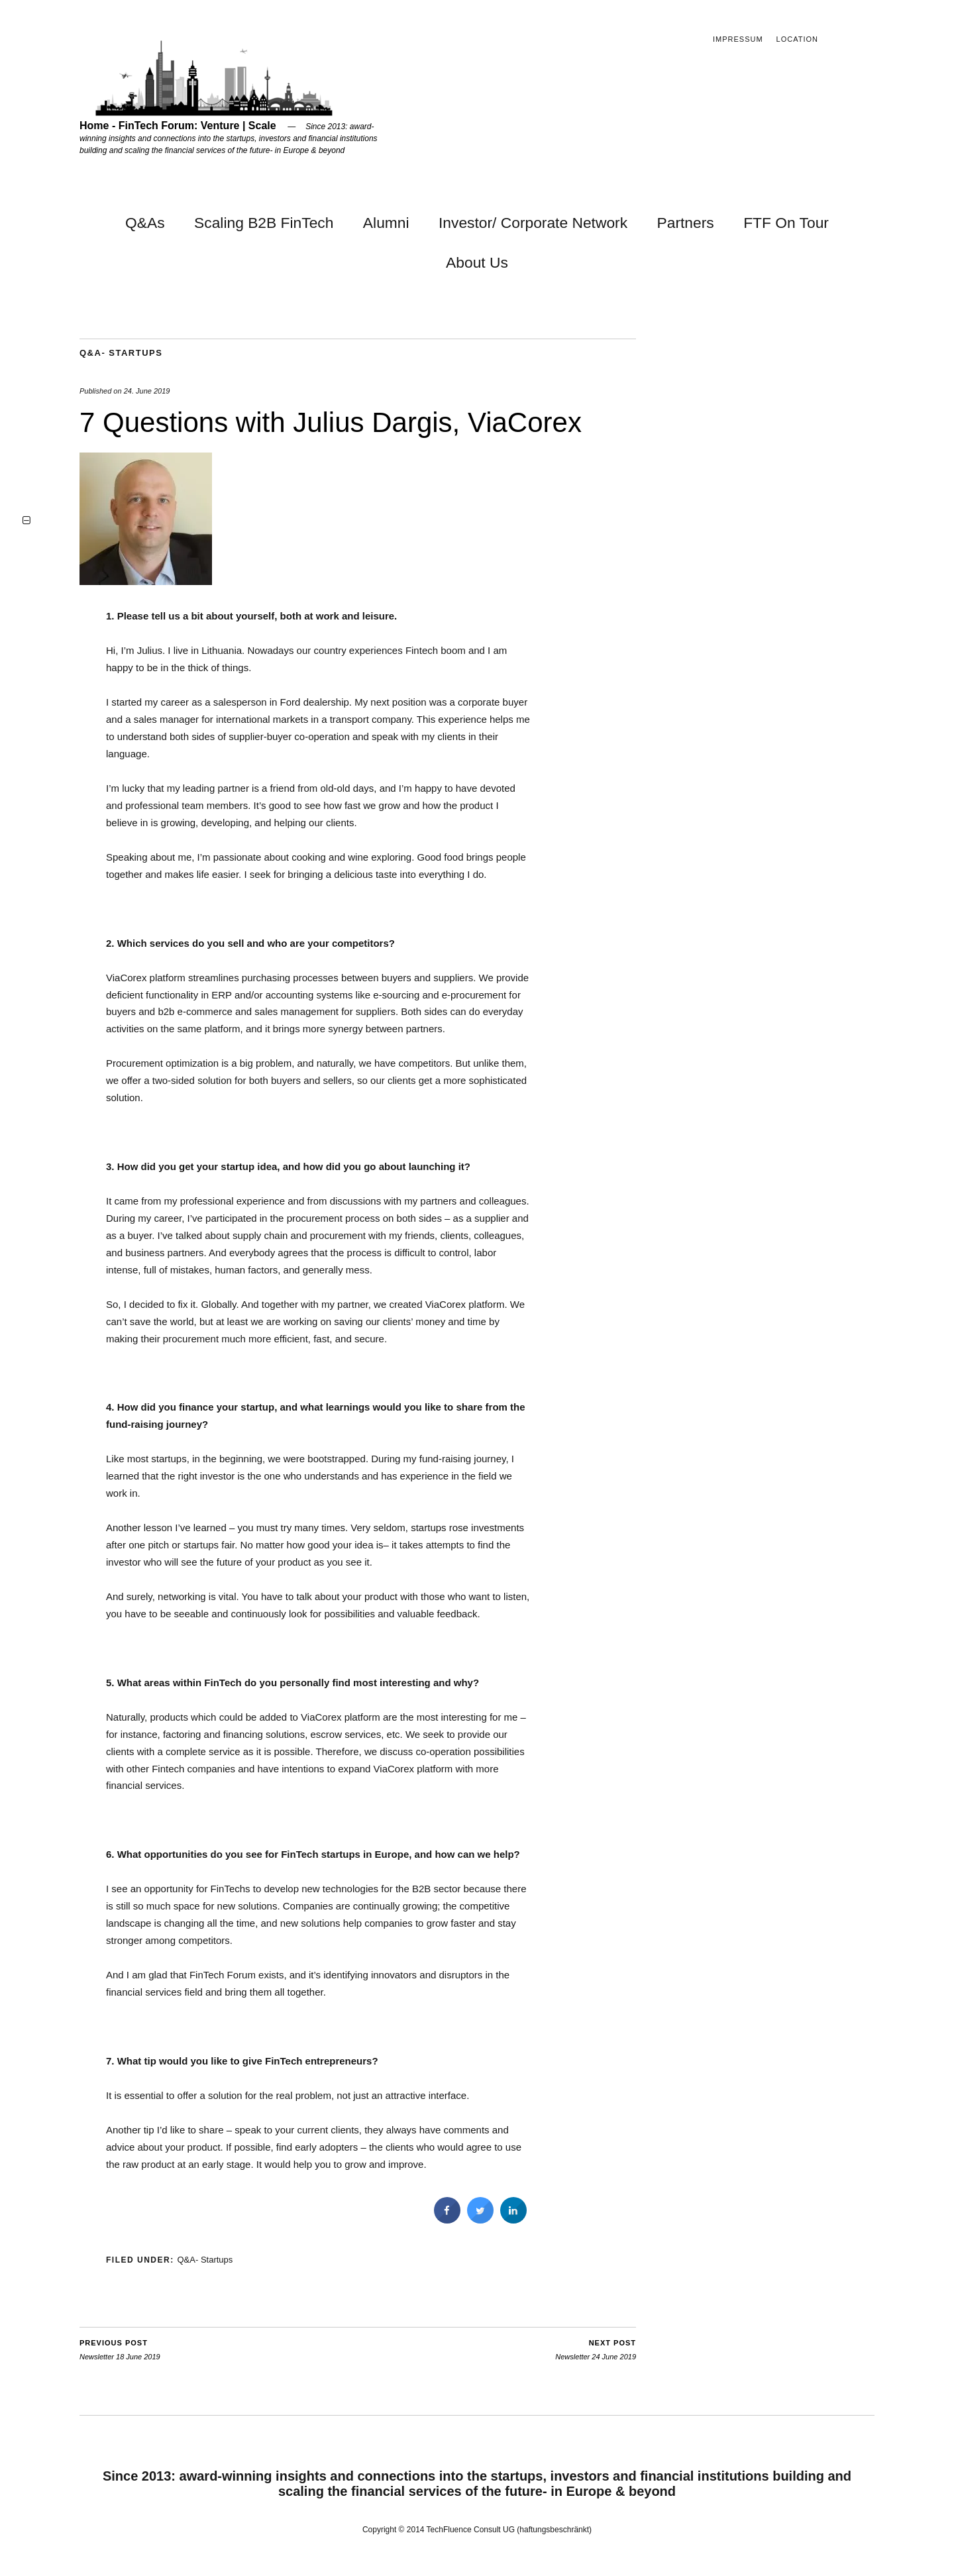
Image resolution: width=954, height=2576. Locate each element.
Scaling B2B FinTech (263, 222)
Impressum (738, 39)
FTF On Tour (786, 222)
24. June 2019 (147, 391)
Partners (685, 222)
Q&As (145, 222)
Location (797, 39)
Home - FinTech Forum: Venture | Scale (178, 125)
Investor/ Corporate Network (533, 222)
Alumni (386, 222)
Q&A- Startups (121, 353)
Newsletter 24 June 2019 (595, 2349)
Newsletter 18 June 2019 (120, 2349)
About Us (477, 262)
